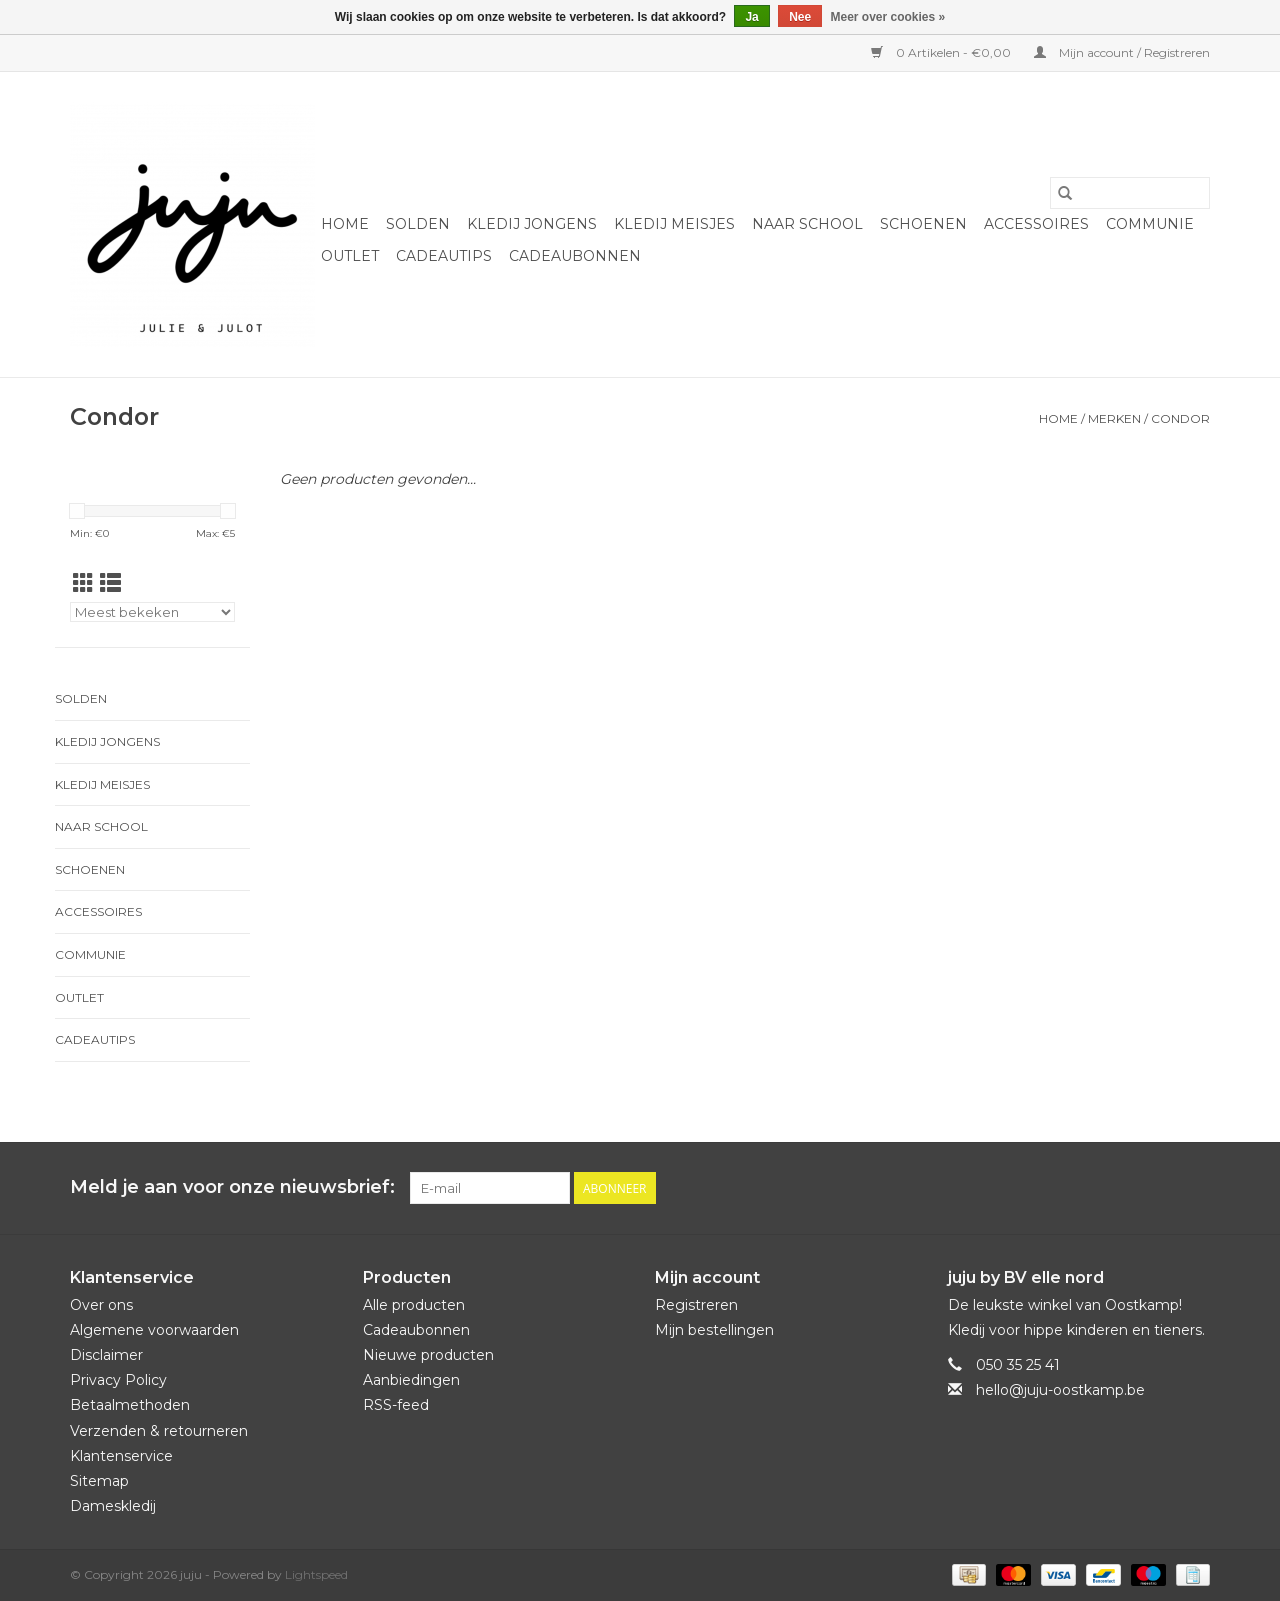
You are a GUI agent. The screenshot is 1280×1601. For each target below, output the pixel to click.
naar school (807, 224)
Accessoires (1036, 224)
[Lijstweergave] (110, 583)
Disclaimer (106, 1355)
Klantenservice (121, 1456)
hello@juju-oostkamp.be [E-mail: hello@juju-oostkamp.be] (1060, 1390)
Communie (1150, 224)
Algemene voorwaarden (154, 1330)
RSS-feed (396, 1405)
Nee (800, 17)
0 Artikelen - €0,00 (942, 52)
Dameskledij (113, 1506)
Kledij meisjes (674, 224)
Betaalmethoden (130, 1405)
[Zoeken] (1130, 193)
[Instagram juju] (1194, 1188)
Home (345, 224)
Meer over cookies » (888, 17)
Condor (1180, 418)
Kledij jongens (532, 224)
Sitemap (99, 1481)
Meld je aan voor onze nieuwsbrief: (232, 1187)
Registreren (696, 1305)
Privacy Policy (118, 1380)
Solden (418, 224)
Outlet (350, 256)
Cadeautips (444, 256)
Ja (751, 17)
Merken (1114, 418)
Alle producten (414, 1305)
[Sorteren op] (152, 612)
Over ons (101, 1305)
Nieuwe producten (428, 1355)
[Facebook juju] (1158, 1188)
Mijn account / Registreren (1122, 52)
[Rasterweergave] (83, 583)
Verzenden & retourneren (159, 1431)
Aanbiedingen (411, 1380)
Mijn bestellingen (714, 1330)
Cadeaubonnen (575, 256)
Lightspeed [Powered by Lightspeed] (316, 1574)
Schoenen (923, 224)
